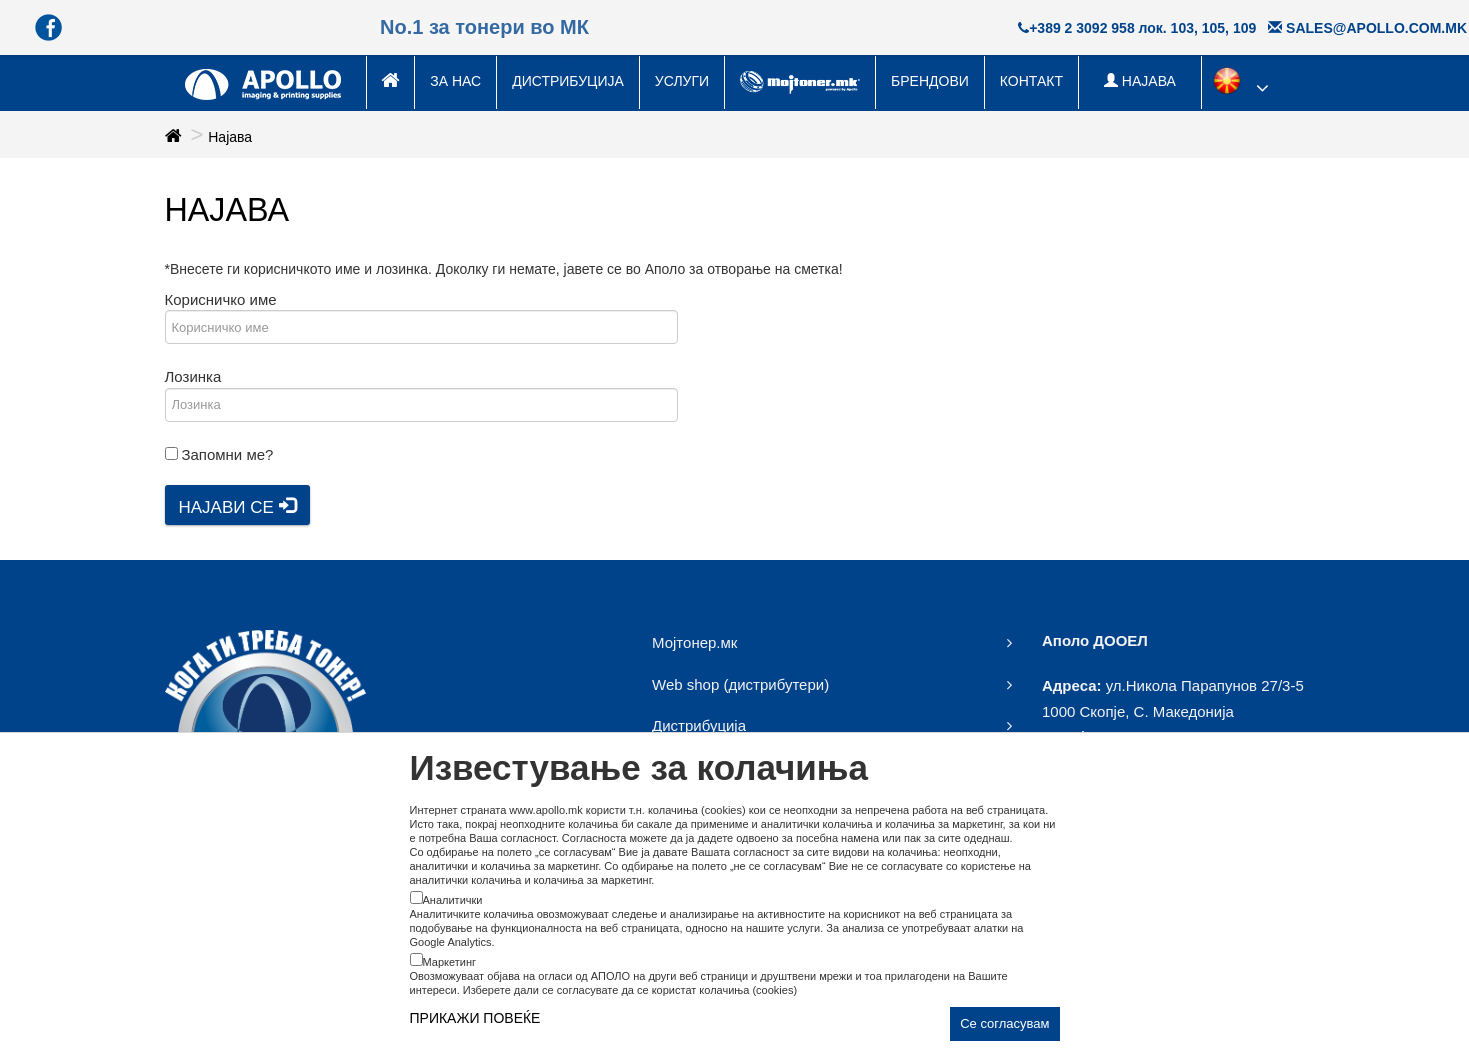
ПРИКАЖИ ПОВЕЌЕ (475, 1018)
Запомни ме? (227, 454)
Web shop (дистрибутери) (740, 684)
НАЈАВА (1140, 81)
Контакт (1031, 81)
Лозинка (193, 376)
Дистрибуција (568, 81)
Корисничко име (221, 299)
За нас (455, 81)
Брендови (930, 81)
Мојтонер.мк (694, 642)
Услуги (682, 81)
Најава (230, 137)
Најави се (237, 507)
